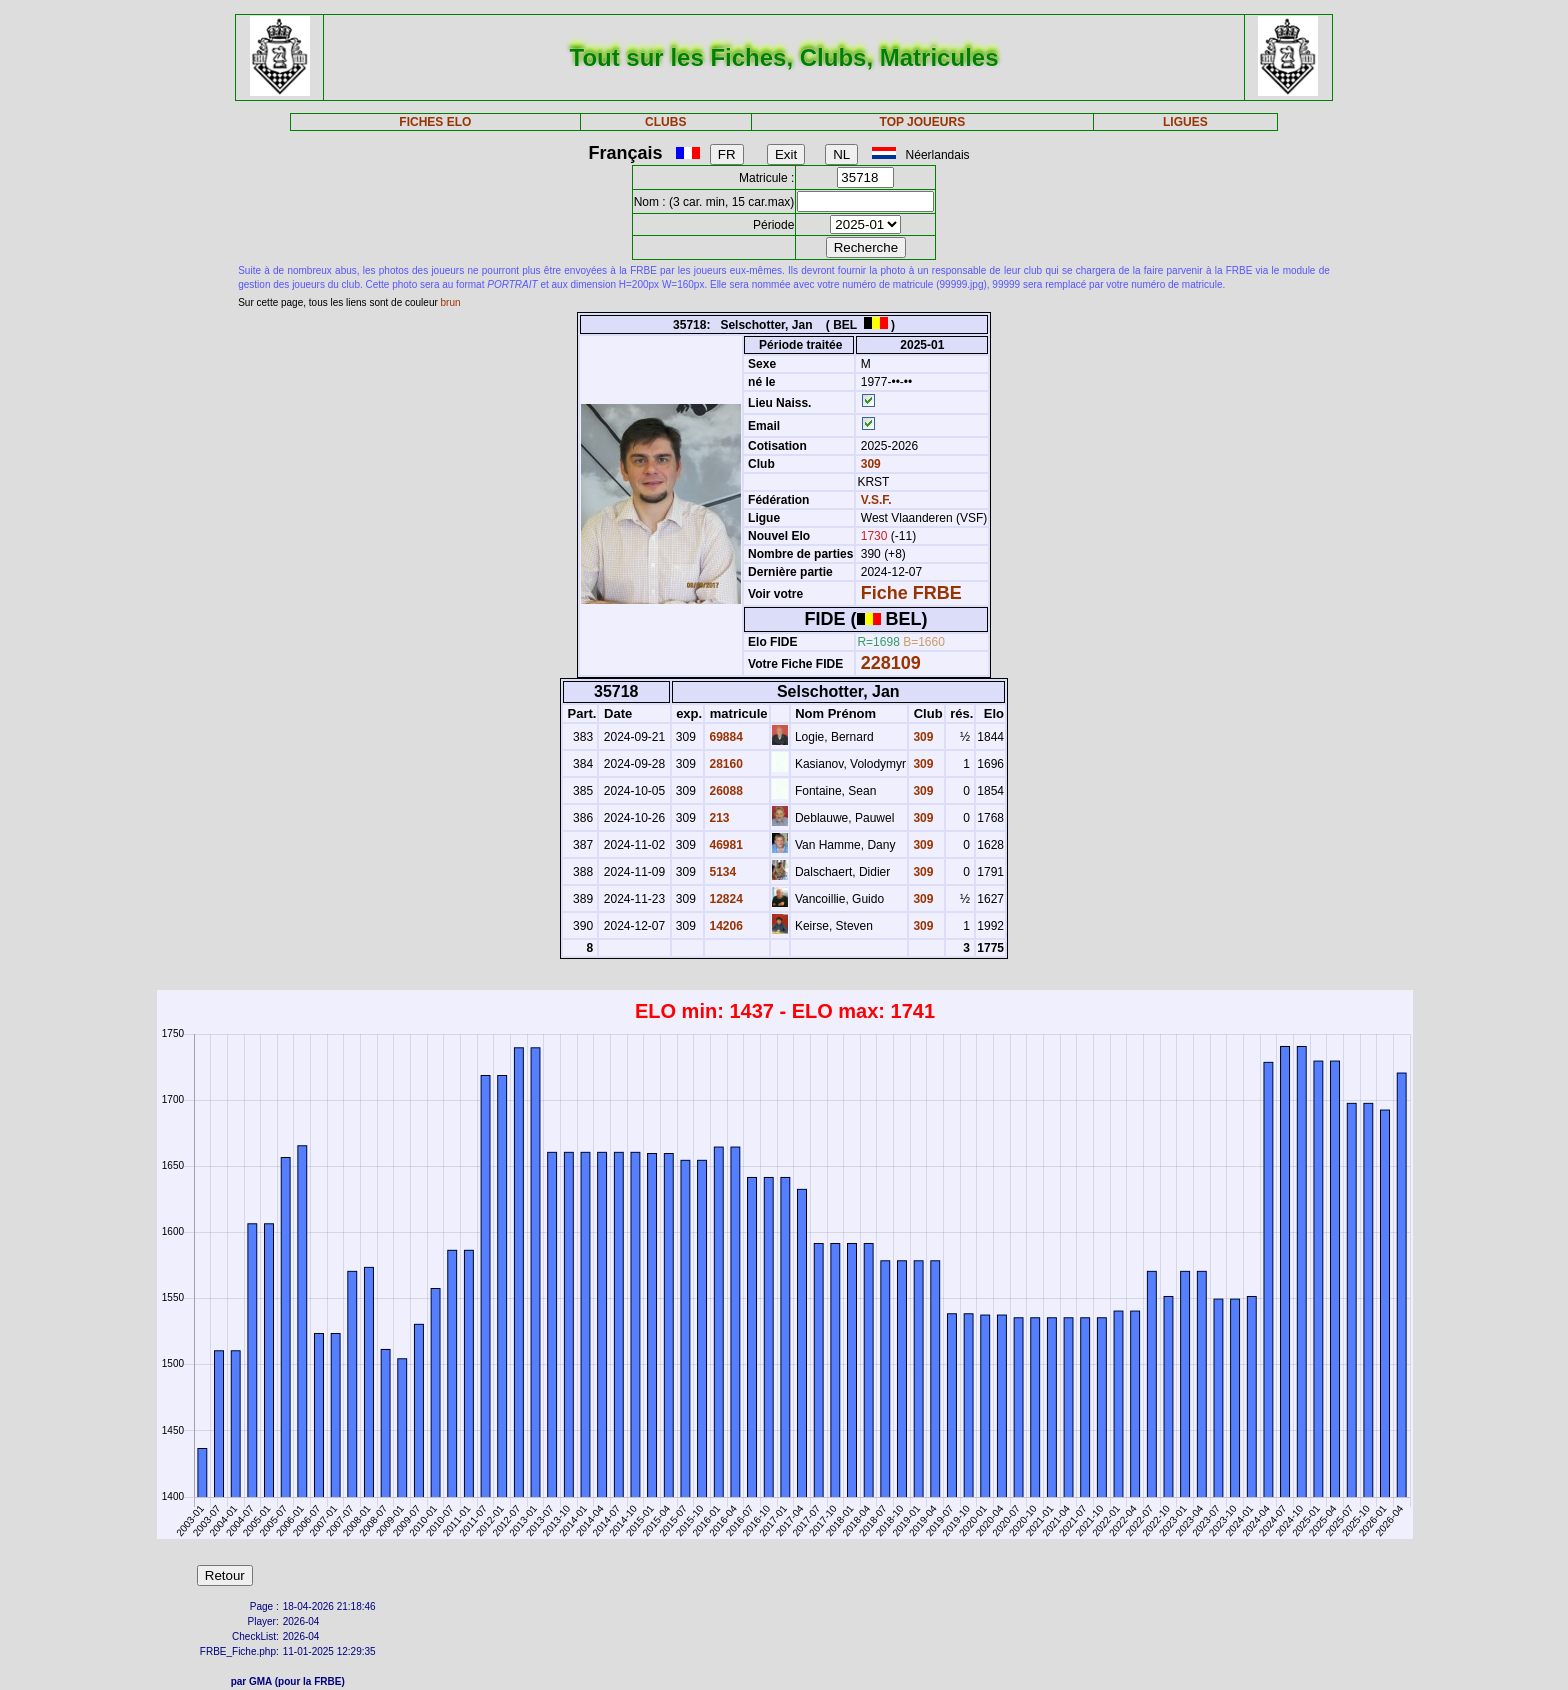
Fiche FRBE (911, 593)
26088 (724, 791)
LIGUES (1185, 122)
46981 (724, 845)
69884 (724, 737)
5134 (721, 872)
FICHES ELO (435, 122)
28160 (724, 764)
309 (868, 464)
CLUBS (665, 122)
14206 (724, 926)
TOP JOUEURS (923, 122)
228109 (891, 663)
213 (717, 818)
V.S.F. (876, 500)
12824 (724, 899)
